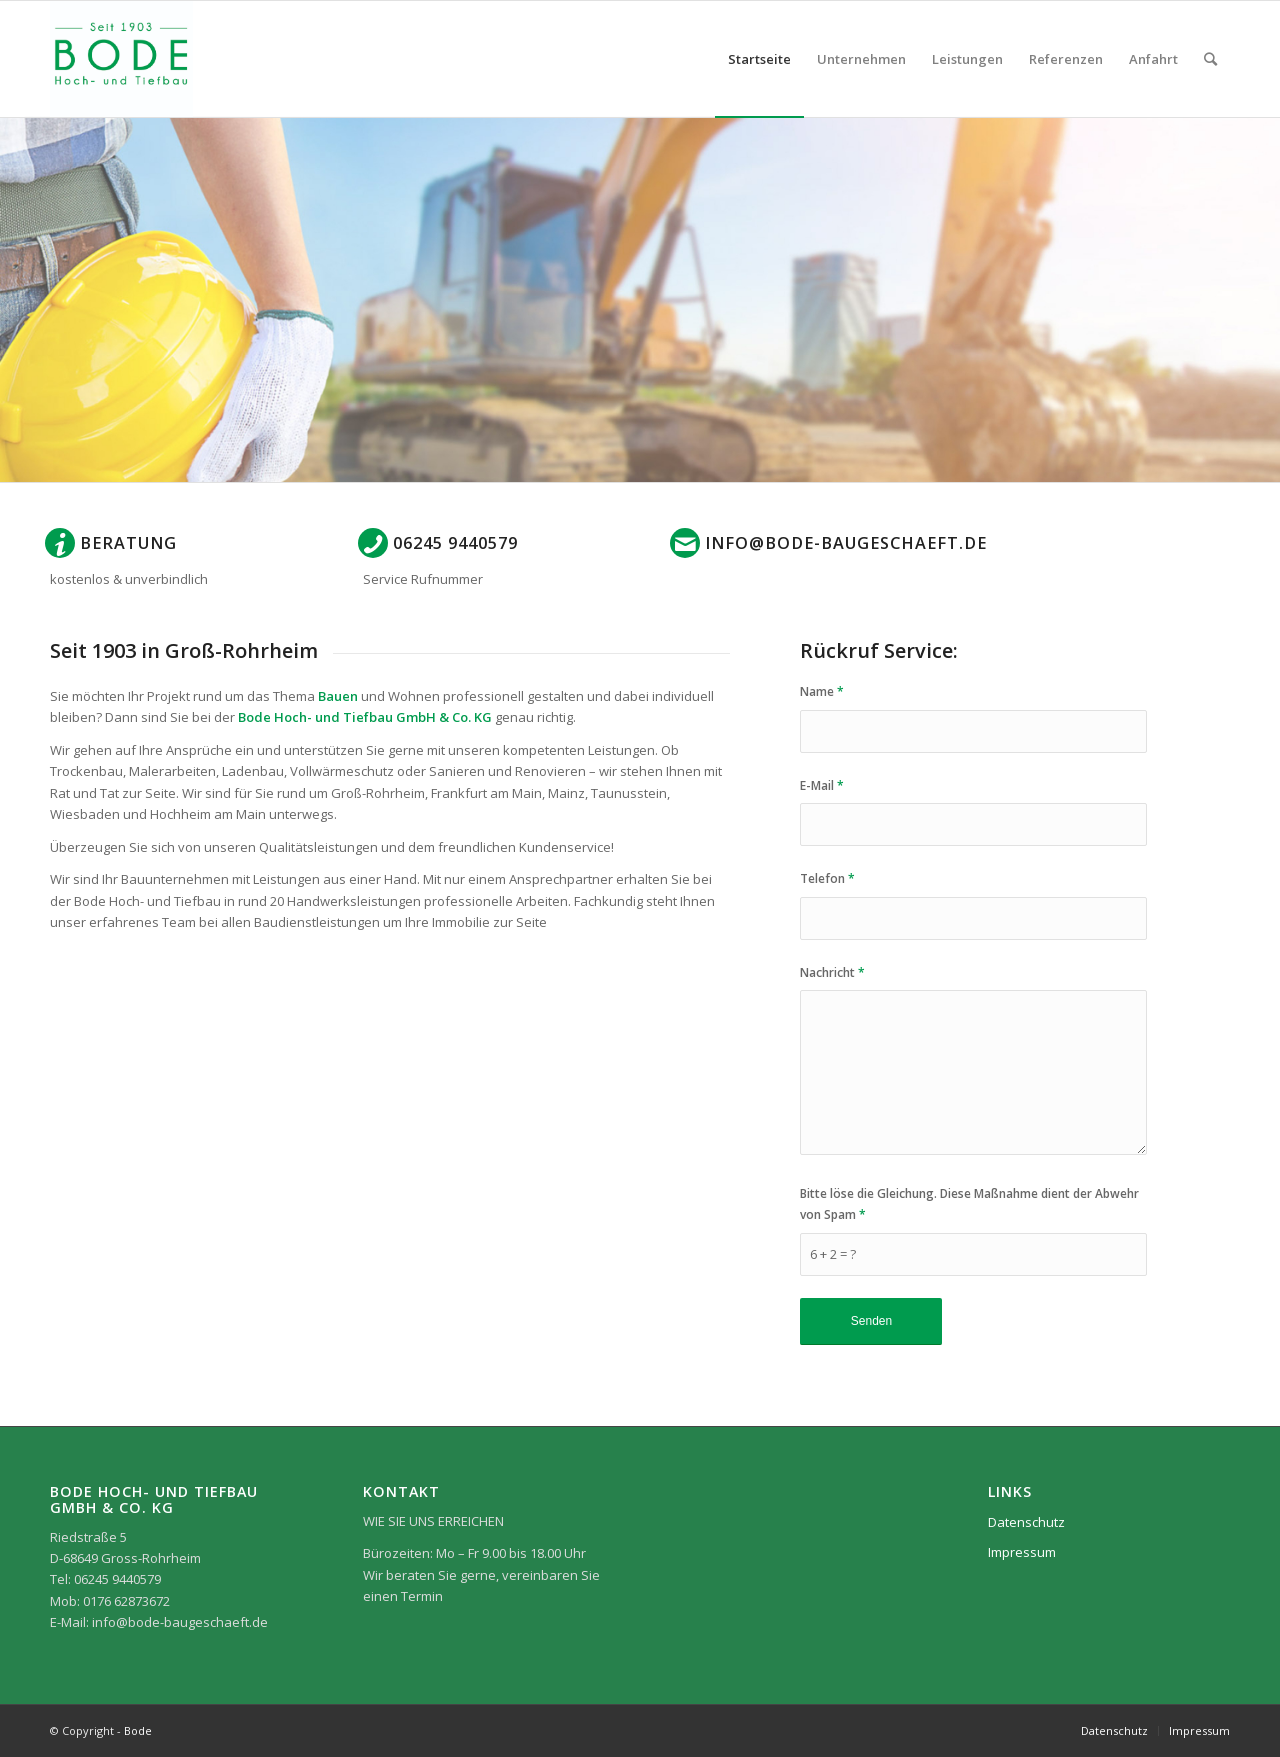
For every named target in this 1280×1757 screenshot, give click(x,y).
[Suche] (1210, 59)
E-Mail (822, 785)
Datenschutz (1026, 1522)
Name (822, 691)
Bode (138, 1730)
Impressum (1022, 1552)
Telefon (827, 878)
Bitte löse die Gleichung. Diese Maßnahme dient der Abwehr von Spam (969, 1204)
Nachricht (832, 972)
